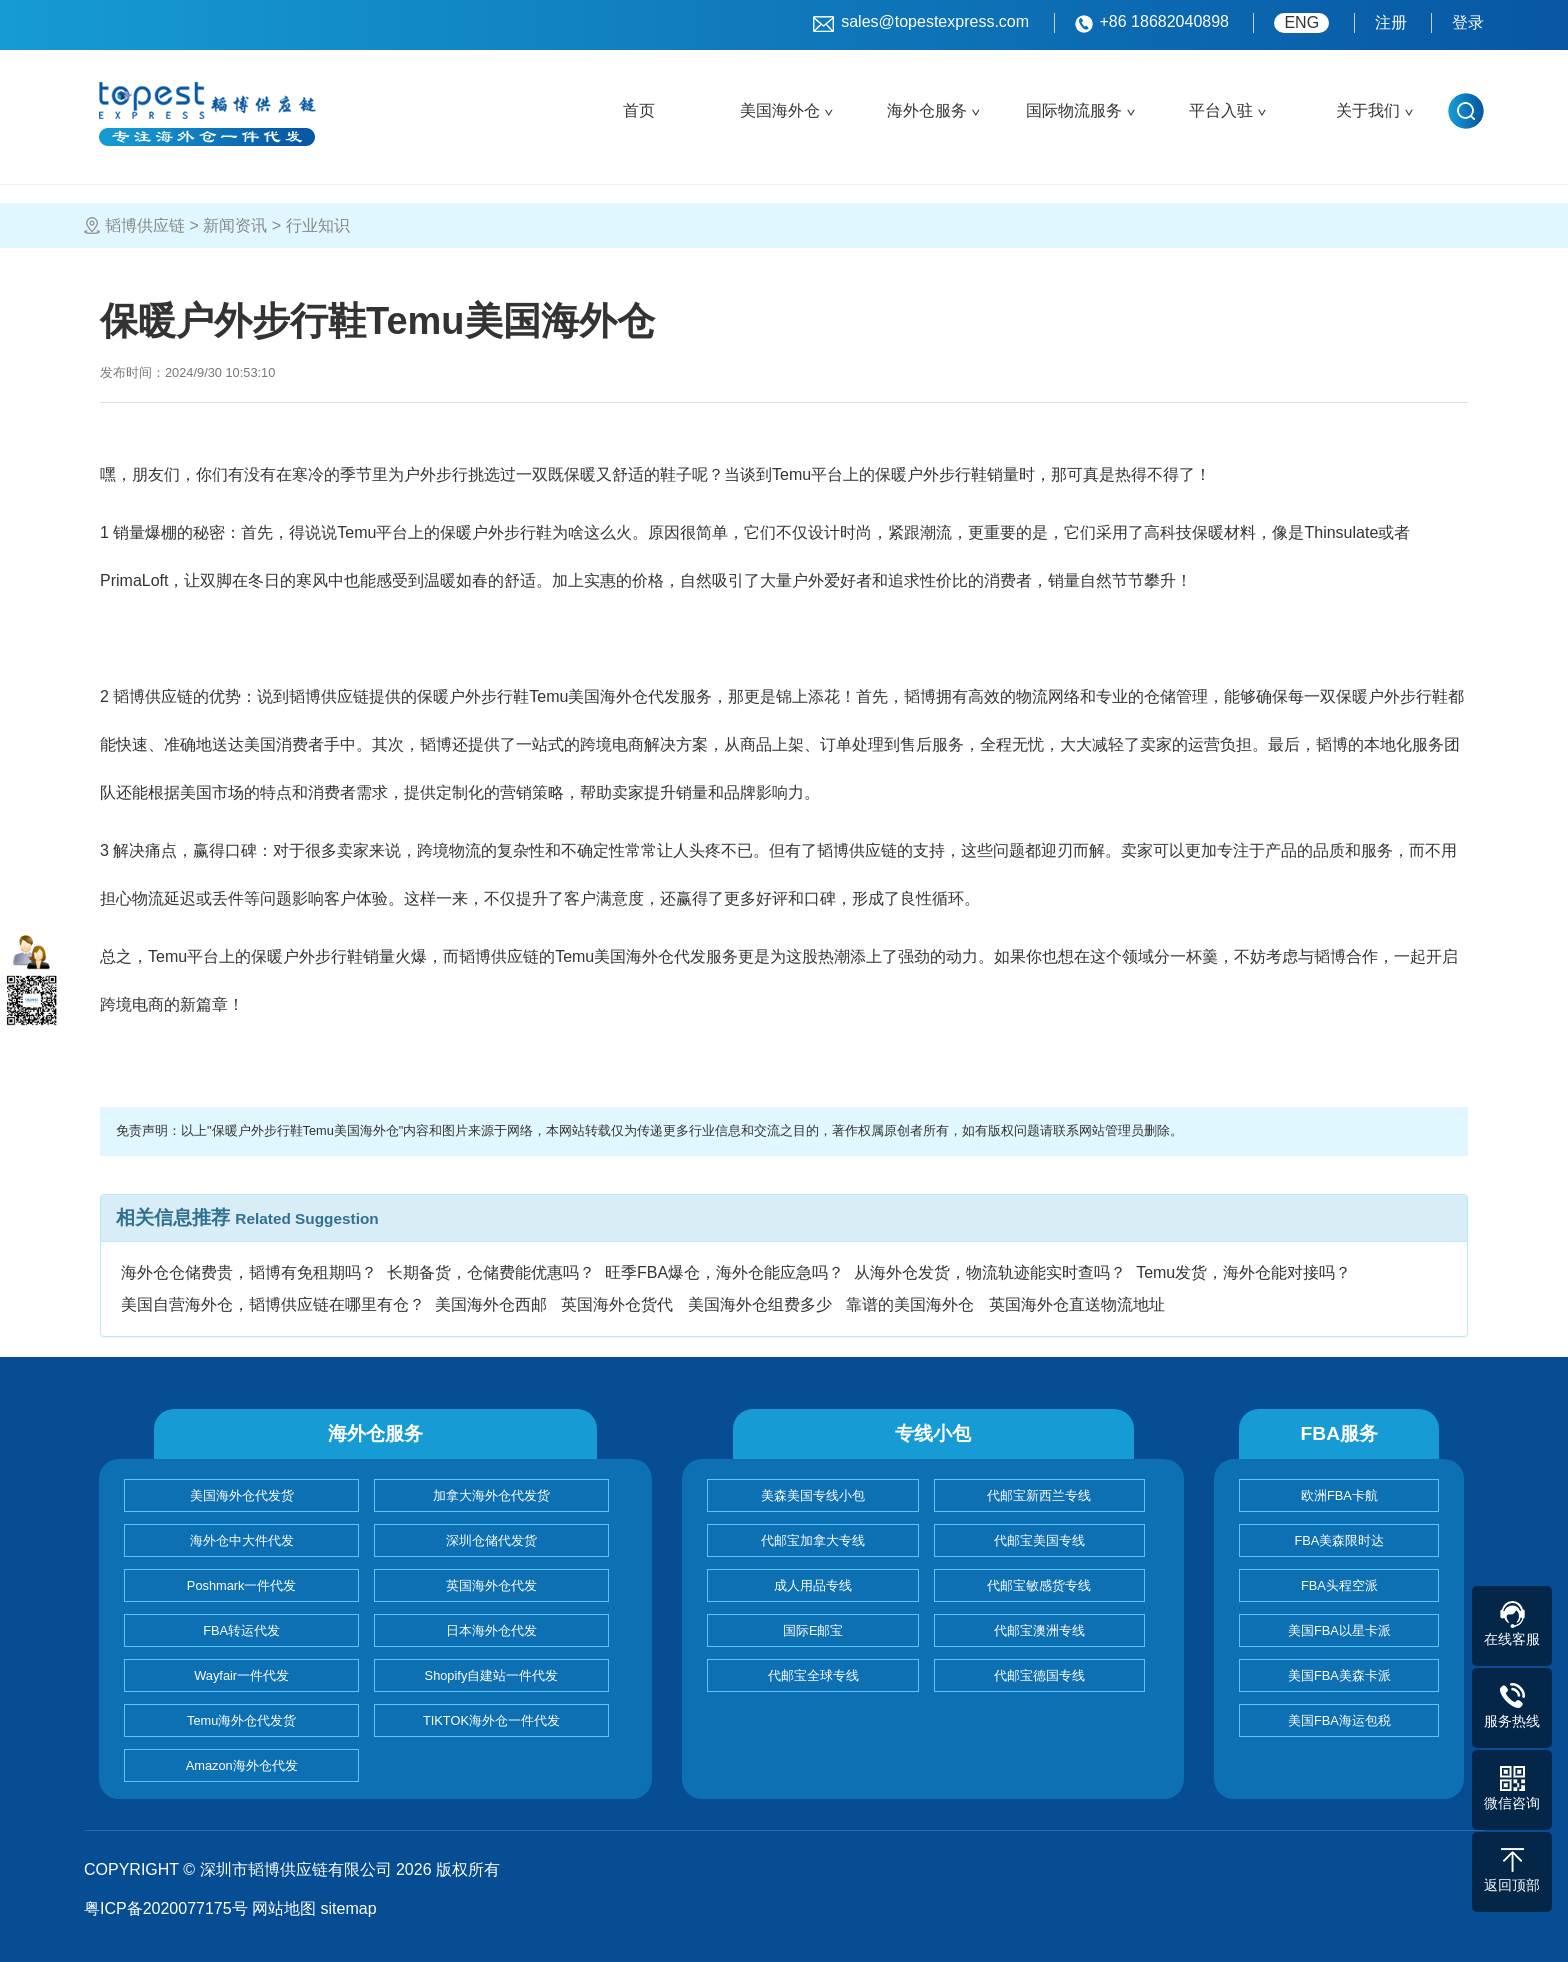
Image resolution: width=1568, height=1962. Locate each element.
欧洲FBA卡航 (1339, 1495)
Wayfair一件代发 (241, 1675)
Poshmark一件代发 (242, 1585)
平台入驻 (1221, 110)
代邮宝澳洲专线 (1039, 1630)
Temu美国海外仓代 (540, 696)
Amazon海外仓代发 (242, 1765)
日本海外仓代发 (491, 1630)
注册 (1391, 22)
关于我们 (1368, 110)
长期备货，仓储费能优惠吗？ (491, 1272)
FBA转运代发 (241, 1630)
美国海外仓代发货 (242, 1495)
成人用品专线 (813, 1585)
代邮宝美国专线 (1039, 1540)
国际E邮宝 (813, 1630)
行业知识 (318, 225)
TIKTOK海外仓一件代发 (491, 1720)
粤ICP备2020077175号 (166, 1908)
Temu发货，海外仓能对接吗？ (1243, 1272)
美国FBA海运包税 (1339, 1720)
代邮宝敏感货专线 (1039, 1585)
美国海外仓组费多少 (760, 1304)
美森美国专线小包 (813, 1495)
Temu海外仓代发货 (241, 1720)
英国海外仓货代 (617, 1304)
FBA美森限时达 (1339, 1540)
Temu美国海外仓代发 (630, 956)
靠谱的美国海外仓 (910, 1304)
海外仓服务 (927, 110)
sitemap (349, 1908)
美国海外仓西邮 (491, 1304)
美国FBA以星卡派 (1339, 1630)
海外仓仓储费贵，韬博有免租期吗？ (249, 1272)
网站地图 (284, 1908)
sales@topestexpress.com (921, 23)
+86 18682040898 (1152, 23)
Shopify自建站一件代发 (492, 1675)
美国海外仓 (780, 110)
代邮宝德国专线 (1039, 1675)
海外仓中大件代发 (242, 1540)
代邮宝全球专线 (813, 1675)
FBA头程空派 (1339, 1585)
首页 (639, 110)
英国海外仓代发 (491, 1585)
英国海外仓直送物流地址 (1077, 1304)
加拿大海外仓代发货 (491, 1495)
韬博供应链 (145, 225)
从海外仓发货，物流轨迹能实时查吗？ (990, 1272)
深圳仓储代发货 (491, 1540)
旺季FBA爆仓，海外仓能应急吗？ (724, 1272)
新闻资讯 (235, 225)
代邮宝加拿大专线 (813, 1540)
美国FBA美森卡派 (1339, 1675)
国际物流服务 (1074, 110)
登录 (1468, 22)
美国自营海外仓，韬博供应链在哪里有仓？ (273, 1304)
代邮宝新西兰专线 (1039, 1495)
